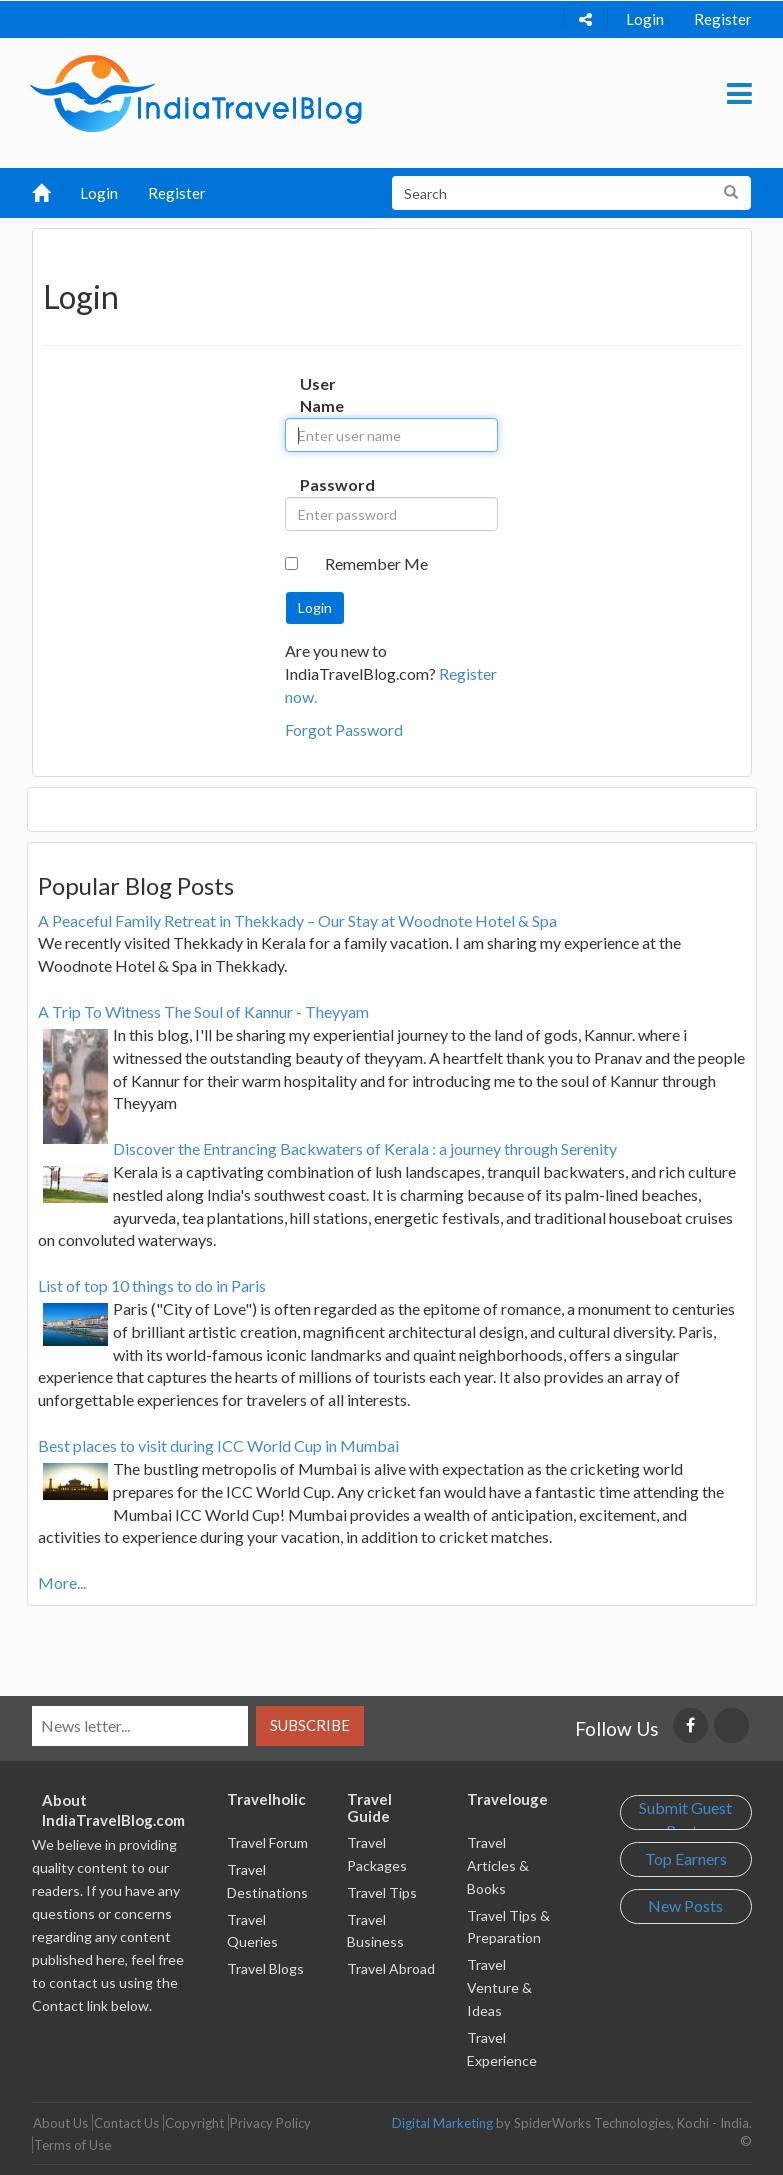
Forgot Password (344, 729)
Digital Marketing (442, 2123)
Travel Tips (382, 1892)
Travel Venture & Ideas (499, 1987)
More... (62, 1582)
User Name (319, 395)
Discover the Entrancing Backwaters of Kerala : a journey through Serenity (365, 1148)
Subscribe (310, 1725)
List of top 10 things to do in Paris (152, 1285)
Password (319, 484)
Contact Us (126, 2123)
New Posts (685, 1905)
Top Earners (686, 1858)
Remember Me (376, 563)
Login (645, 19)
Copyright (194, 2123)
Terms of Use (72, 2145)
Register (723, 19)
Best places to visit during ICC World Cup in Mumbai (218, 1445)
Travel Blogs (265, 1968)
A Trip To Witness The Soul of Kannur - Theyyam (203, 1011)
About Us (60, 2123)
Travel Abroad (391, 1968)
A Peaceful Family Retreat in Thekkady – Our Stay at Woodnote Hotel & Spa (297, 920)
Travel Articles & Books (498, 1865)
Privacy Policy (270, 2123)
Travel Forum (267, 1842)
